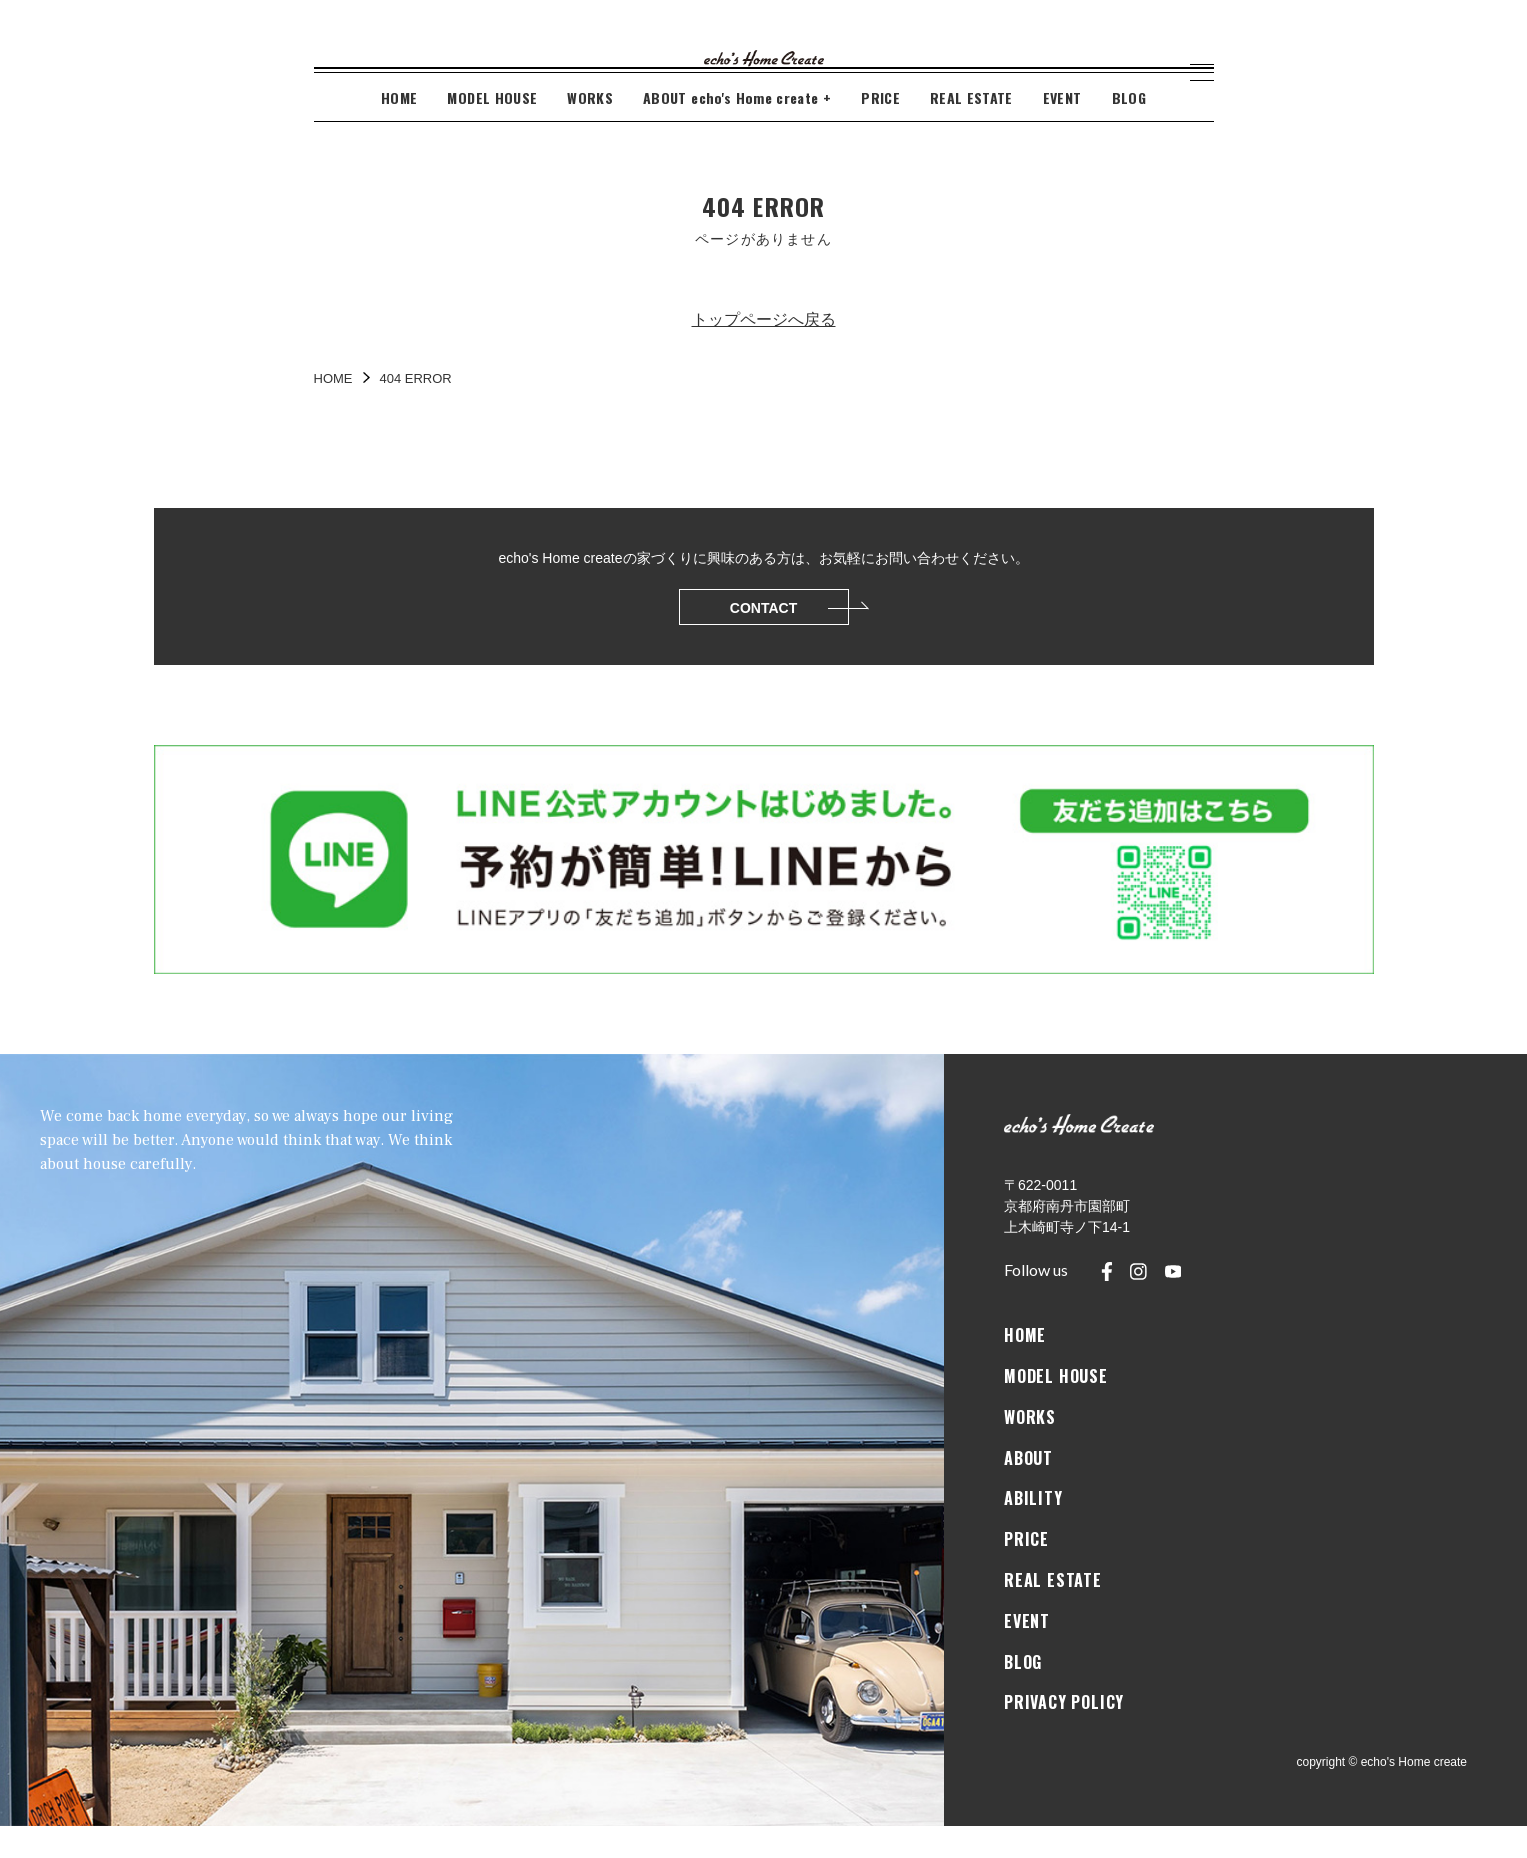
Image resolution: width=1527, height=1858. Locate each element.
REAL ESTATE (971, 129)
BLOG (1129, 129)
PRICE (880, 129)
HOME (399, 129)
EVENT (1062, 129)
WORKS (590, 129)
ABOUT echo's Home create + (737, 129)
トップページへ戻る (764, 351)
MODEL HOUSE (492, 129)
